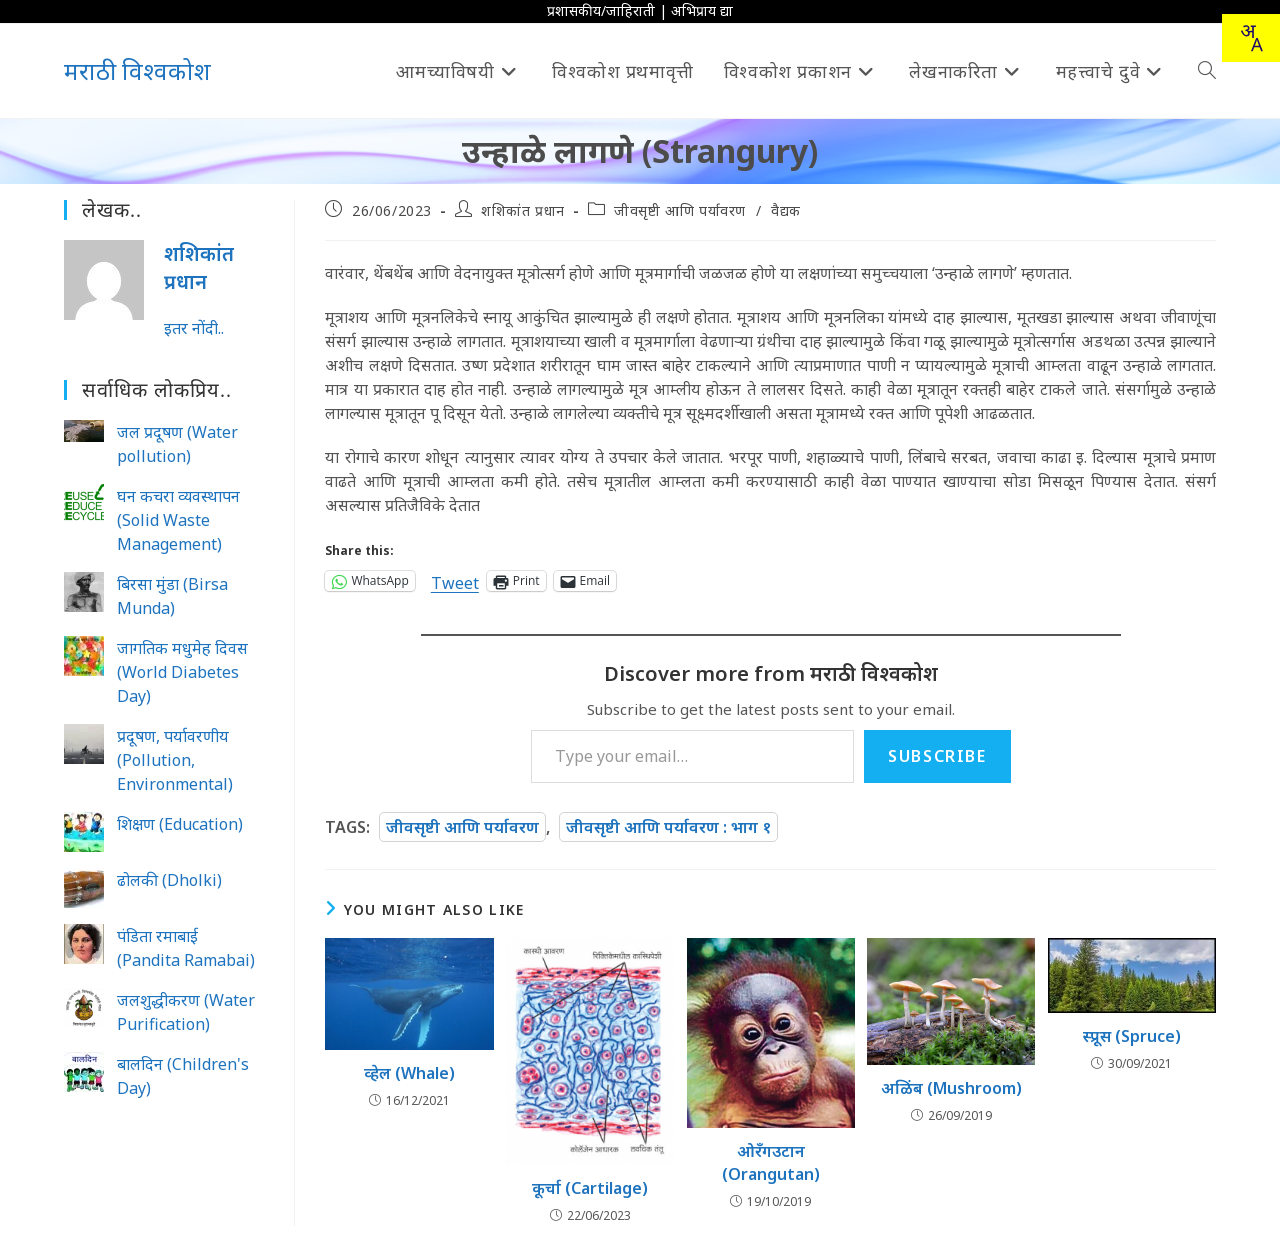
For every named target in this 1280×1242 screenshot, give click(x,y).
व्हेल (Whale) (409, 1073)
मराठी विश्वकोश (137, 70)
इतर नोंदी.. (194, 328)
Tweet (455, 580)
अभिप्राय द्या (702, 10)
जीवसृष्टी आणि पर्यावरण (680, 210)
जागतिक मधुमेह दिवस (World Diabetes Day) (182, 672)
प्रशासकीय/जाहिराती (601, 10)
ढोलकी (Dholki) (169, 880)
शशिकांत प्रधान (523, 210)
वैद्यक (786, 210)
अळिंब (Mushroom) (951, 1088)
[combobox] (1251, 38)
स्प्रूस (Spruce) (1132, 1036)
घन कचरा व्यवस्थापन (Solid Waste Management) (178, 520)
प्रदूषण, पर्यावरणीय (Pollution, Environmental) (175, 760)
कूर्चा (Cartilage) (590, 1188)
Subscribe (937, 756)
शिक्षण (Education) (180, 824)
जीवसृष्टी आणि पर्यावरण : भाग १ (668, 827)
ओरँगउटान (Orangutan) (771, 1162)
